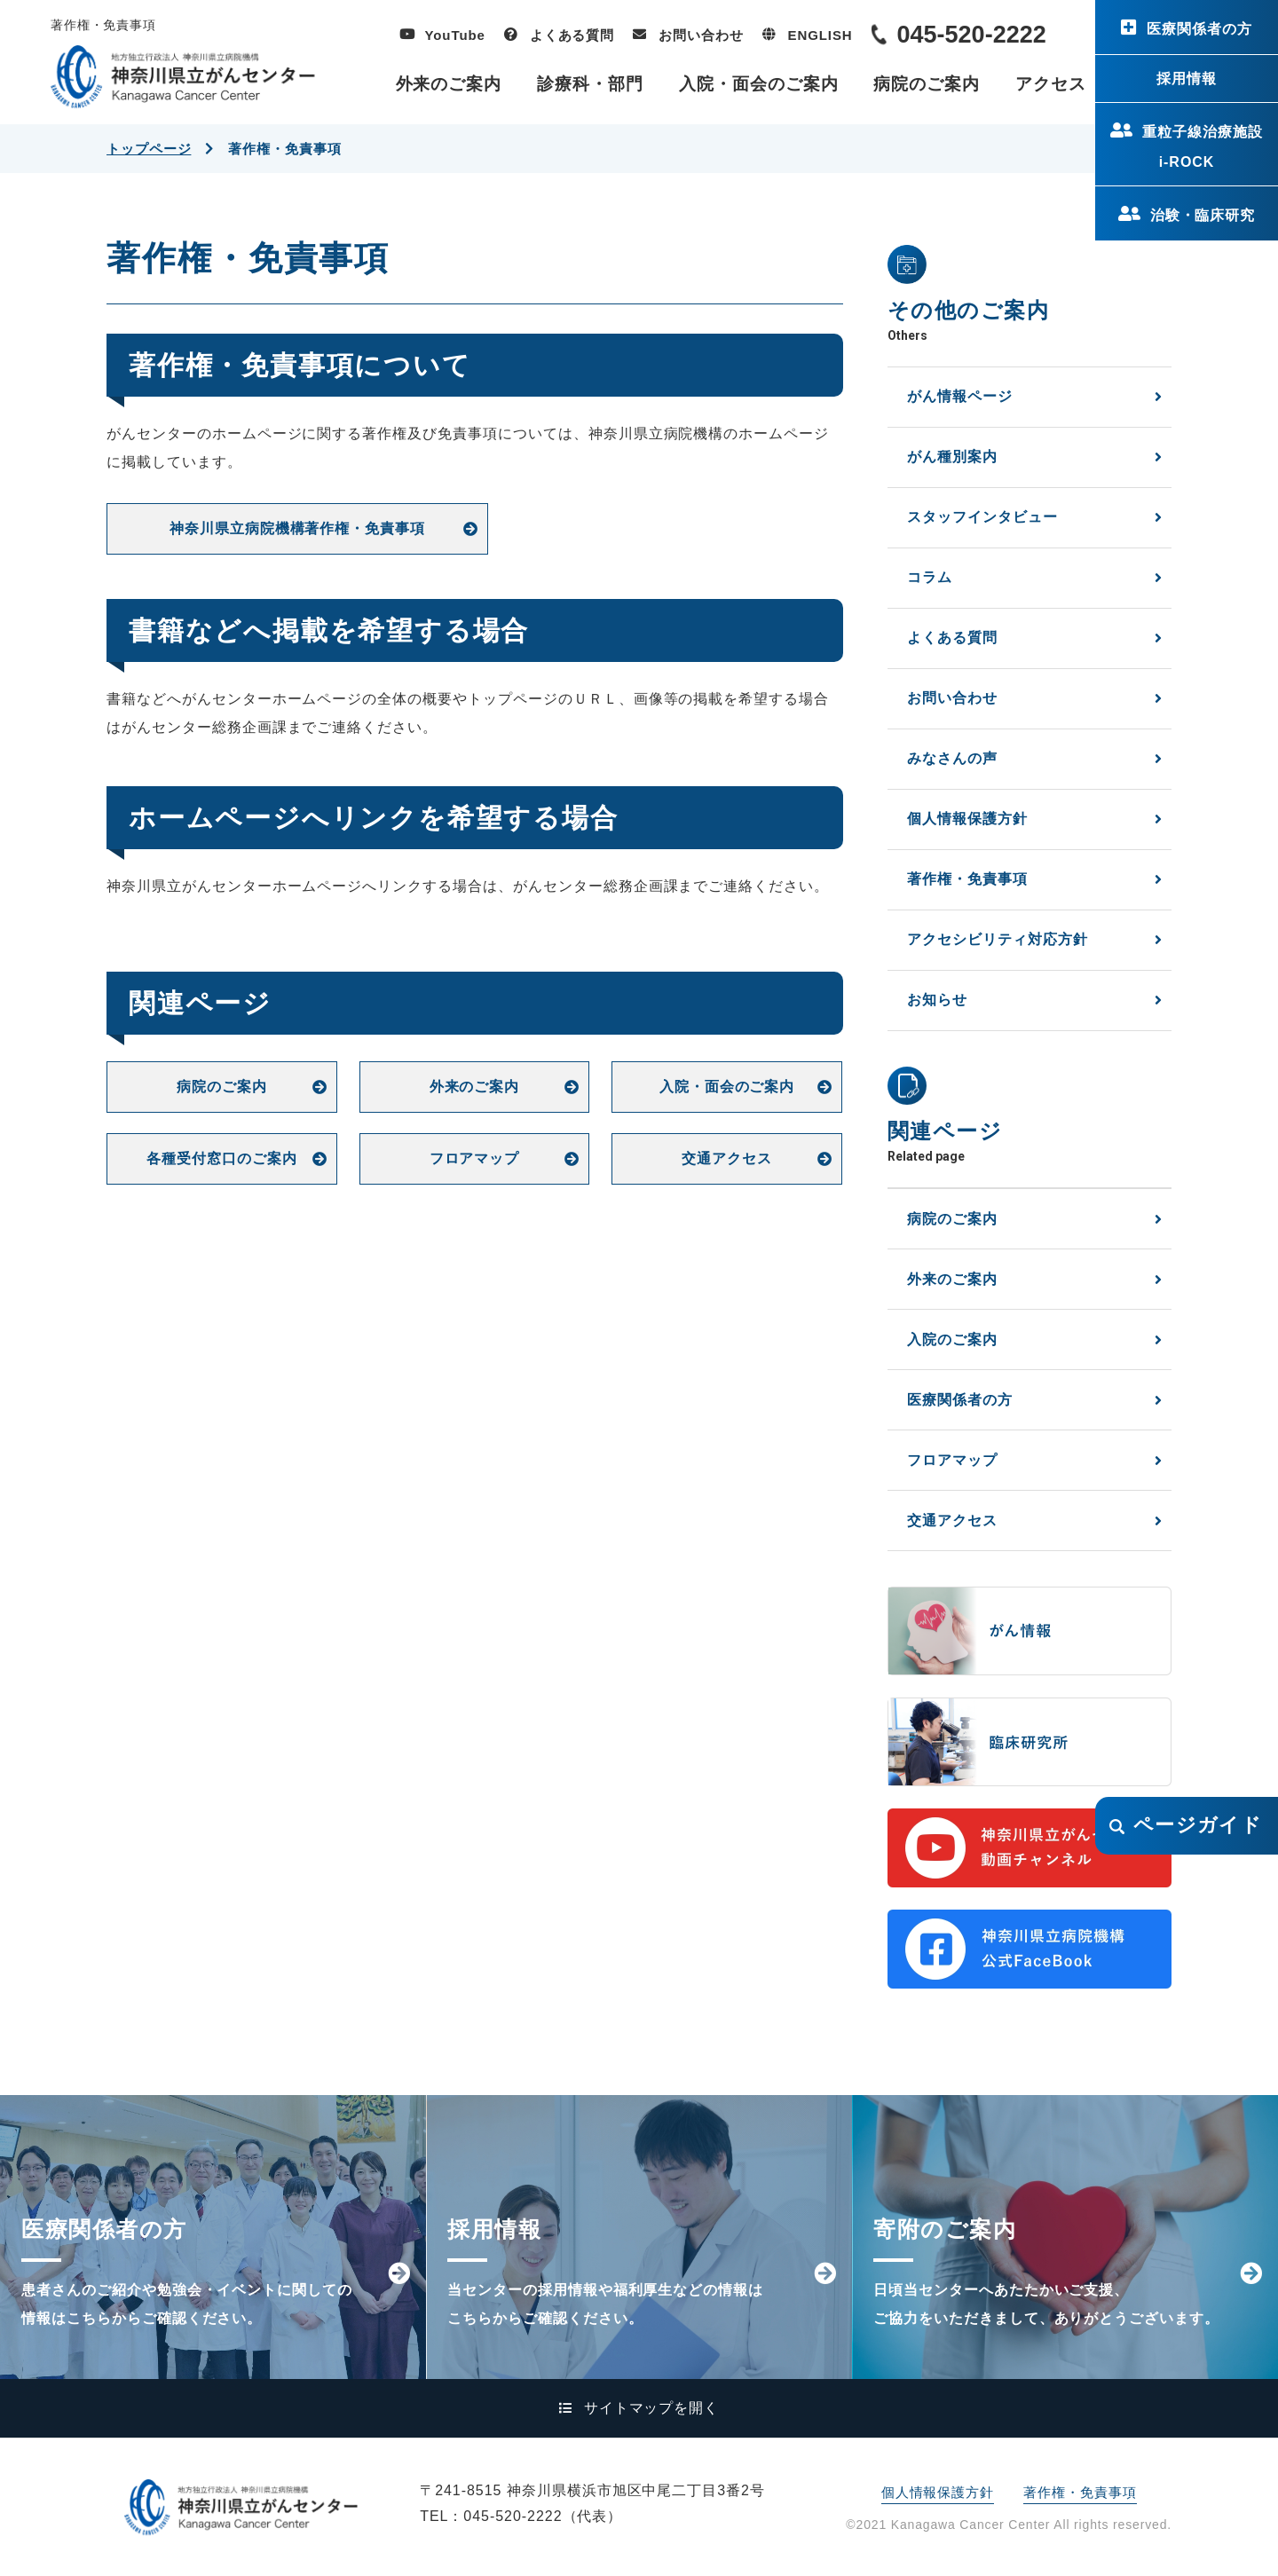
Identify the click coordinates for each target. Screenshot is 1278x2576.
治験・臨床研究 (1203, 215)
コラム (929, 577)
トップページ (148, 148)
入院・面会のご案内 (759, 84)
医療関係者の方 (1199, 28)
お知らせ (937, 999)
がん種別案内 (952, 456)
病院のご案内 (926, 84)
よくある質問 (572, 35)
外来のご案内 (449, 84)
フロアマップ (475, 1158)
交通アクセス (727, 1158)
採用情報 (1186, 78)
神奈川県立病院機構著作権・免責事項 (297, 528)
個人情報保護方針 (967, 818)
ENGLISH (820, 35)
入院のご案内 (952, 1339)
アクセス (1050, 84)
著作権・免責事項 (967, 878)
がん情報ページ (960, 396)
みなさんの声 (952, 758)
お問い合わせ (701, 35)
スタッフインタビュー (982, 516)
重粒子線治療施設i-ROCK (1202, 146)
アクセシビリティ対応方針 (997, 939)
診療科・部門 (590, 84)
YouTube (455, 35)
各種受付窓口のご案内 (221, 1158)
